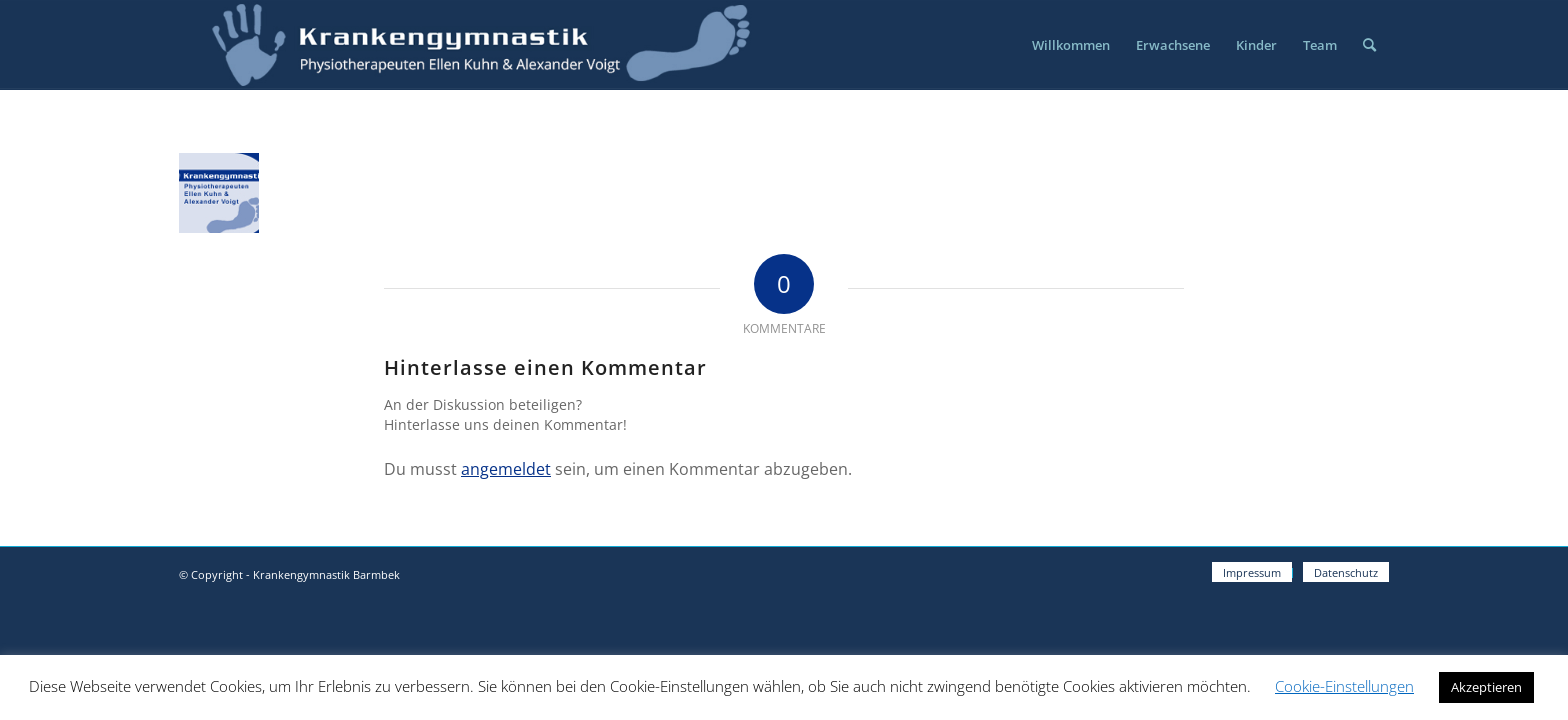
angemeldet (506, 469)
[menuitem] (1071, 45)
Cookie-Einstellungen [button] (1344, 686)
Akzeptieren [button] (1486, 687)
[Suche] (1369, 45)
